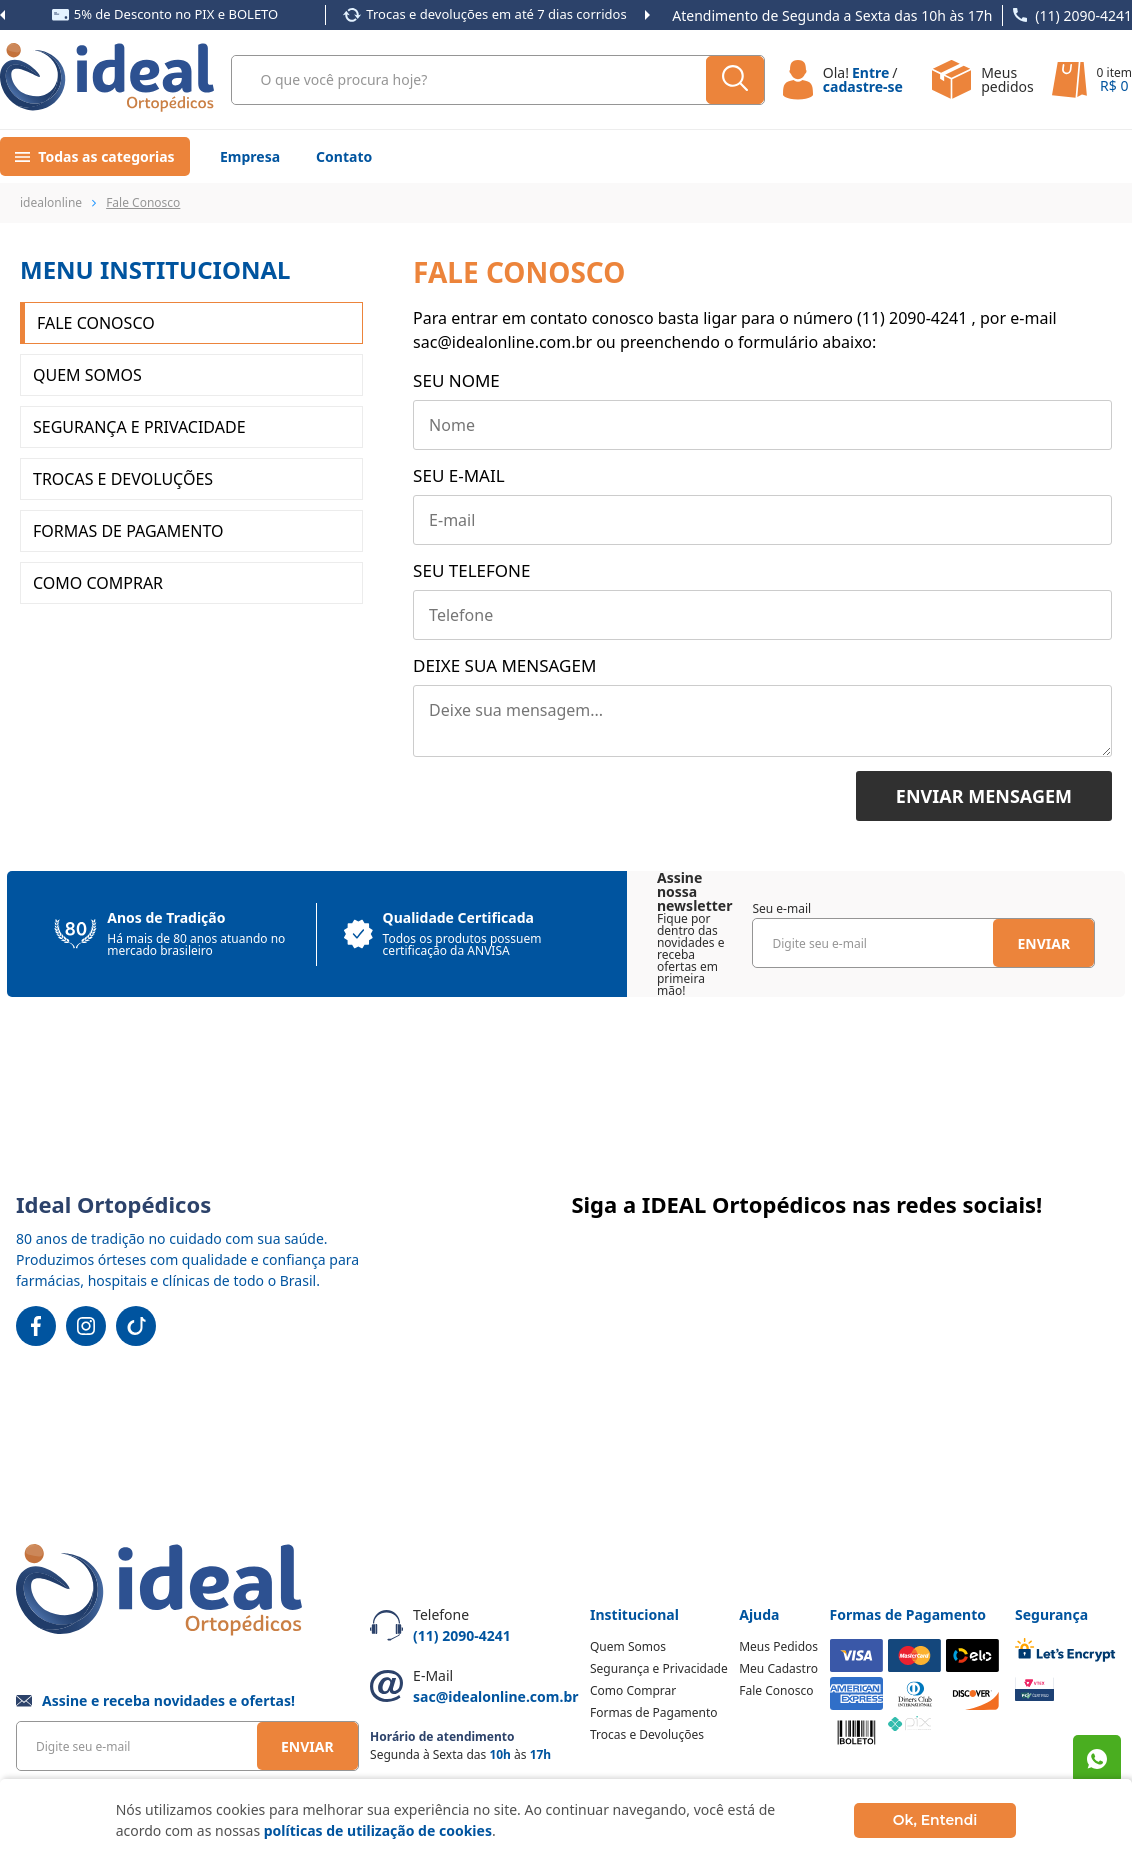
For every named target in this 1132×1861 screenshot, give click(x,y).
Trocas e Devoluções (123, 479)
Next (647, 15)
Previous (2, 15)
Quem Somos (628, 1646)
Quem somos (87, 375)
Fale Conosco (96, 323)
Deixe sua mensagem (504, 665)
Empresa (250, 156)
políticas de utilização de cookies (378, 1830)
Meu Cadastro (778, 1668)
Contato (344, 156)
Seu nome (456, 380)
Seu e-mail (459, 475)
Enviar (1043, 943)
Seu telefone (471, 570)
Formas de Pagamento (128, 531)
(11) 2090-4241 (1083, 15)
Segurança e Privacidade (139, 427)
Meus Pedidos (778, 1646)
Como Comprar (98, 583)
